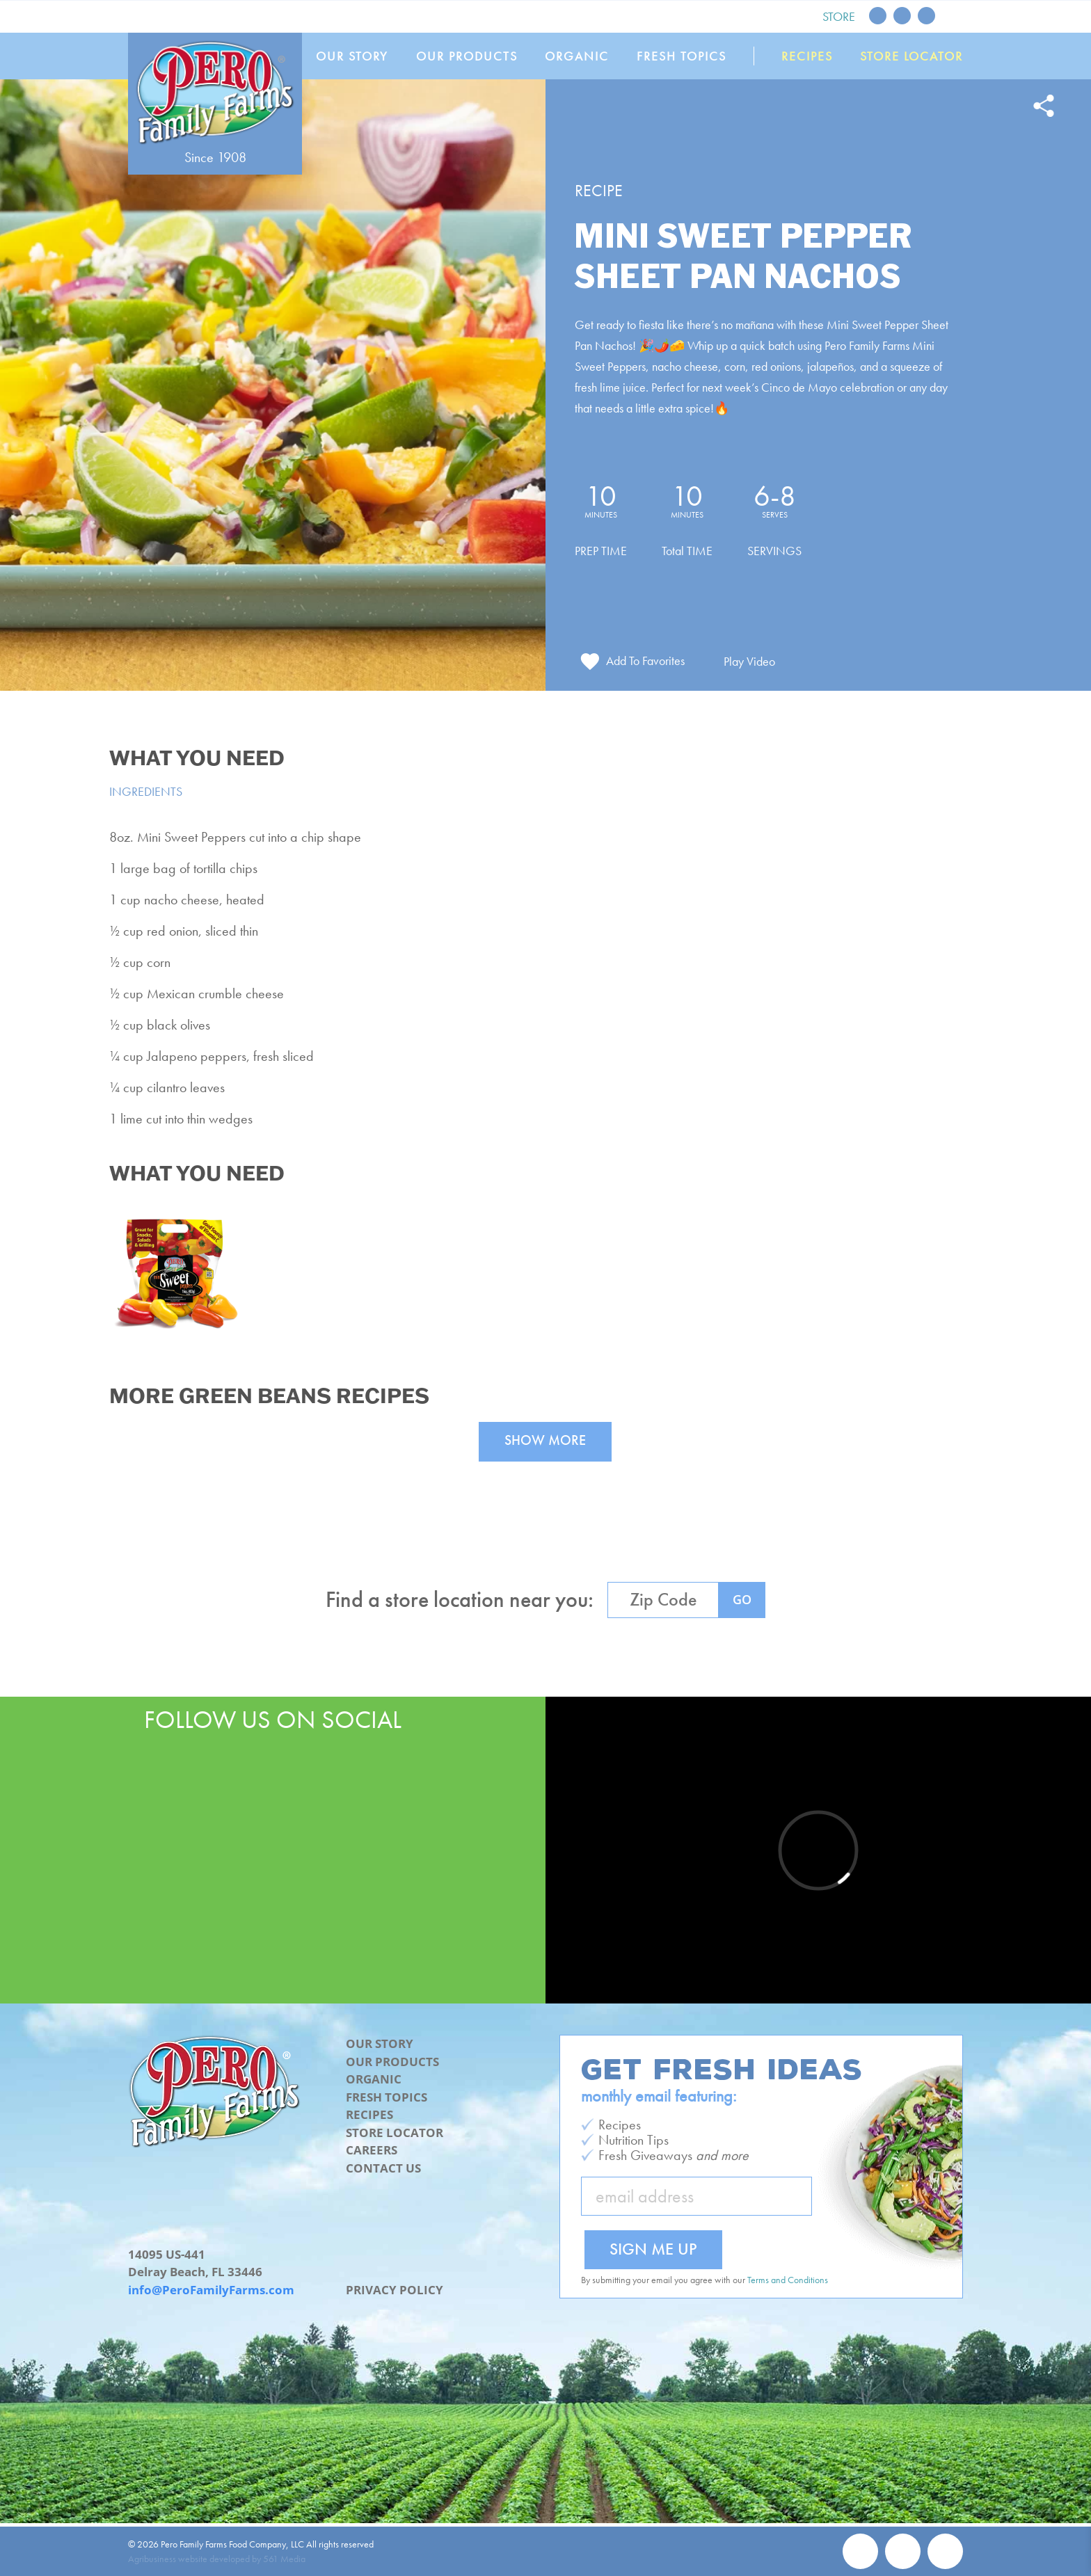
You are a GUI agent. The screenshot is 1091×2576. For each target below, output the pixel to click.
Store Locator (911, 56)
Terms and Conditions (787, 2279)
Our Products (467, 56)
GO (742, 1599)
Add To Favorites (645, 661)
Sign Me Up (653, 2248)
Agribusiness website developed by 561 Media (216, 2558)
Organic (577, 56)
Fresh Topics (681, 56)
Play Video (749, 661)
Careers (371, 2150)
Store (838, 16)
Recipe (599, 190)
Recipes (807, 56)
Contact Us (383, 2168)
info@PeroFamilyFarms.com (211, 2290)
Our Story (352, 56)
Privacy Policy (394, 2290)
